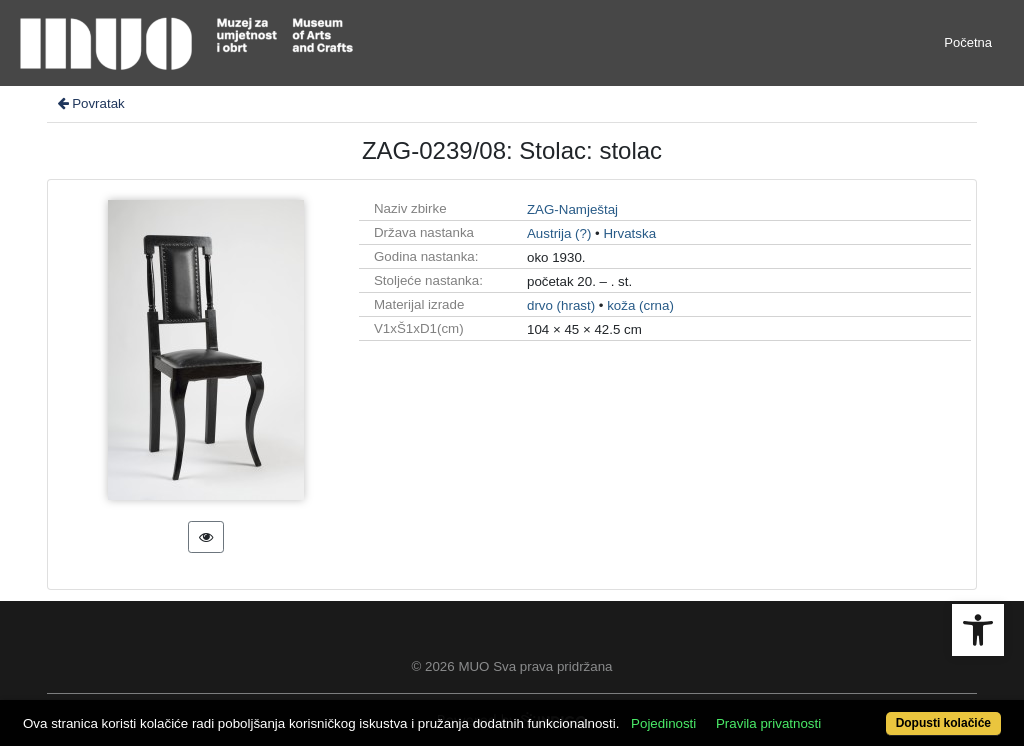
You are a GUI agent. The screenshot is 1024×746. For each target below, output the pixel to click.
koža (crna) (640, 305)
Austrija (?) (559, 233)
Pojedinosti (663, 723)
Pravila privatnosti (768, 723)
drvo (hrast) (561, 305)
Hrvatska (629, 233)
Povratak (90, 103)
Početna (968, 42)
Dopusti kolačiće (943, 723)
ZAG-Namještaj (572, 209)
